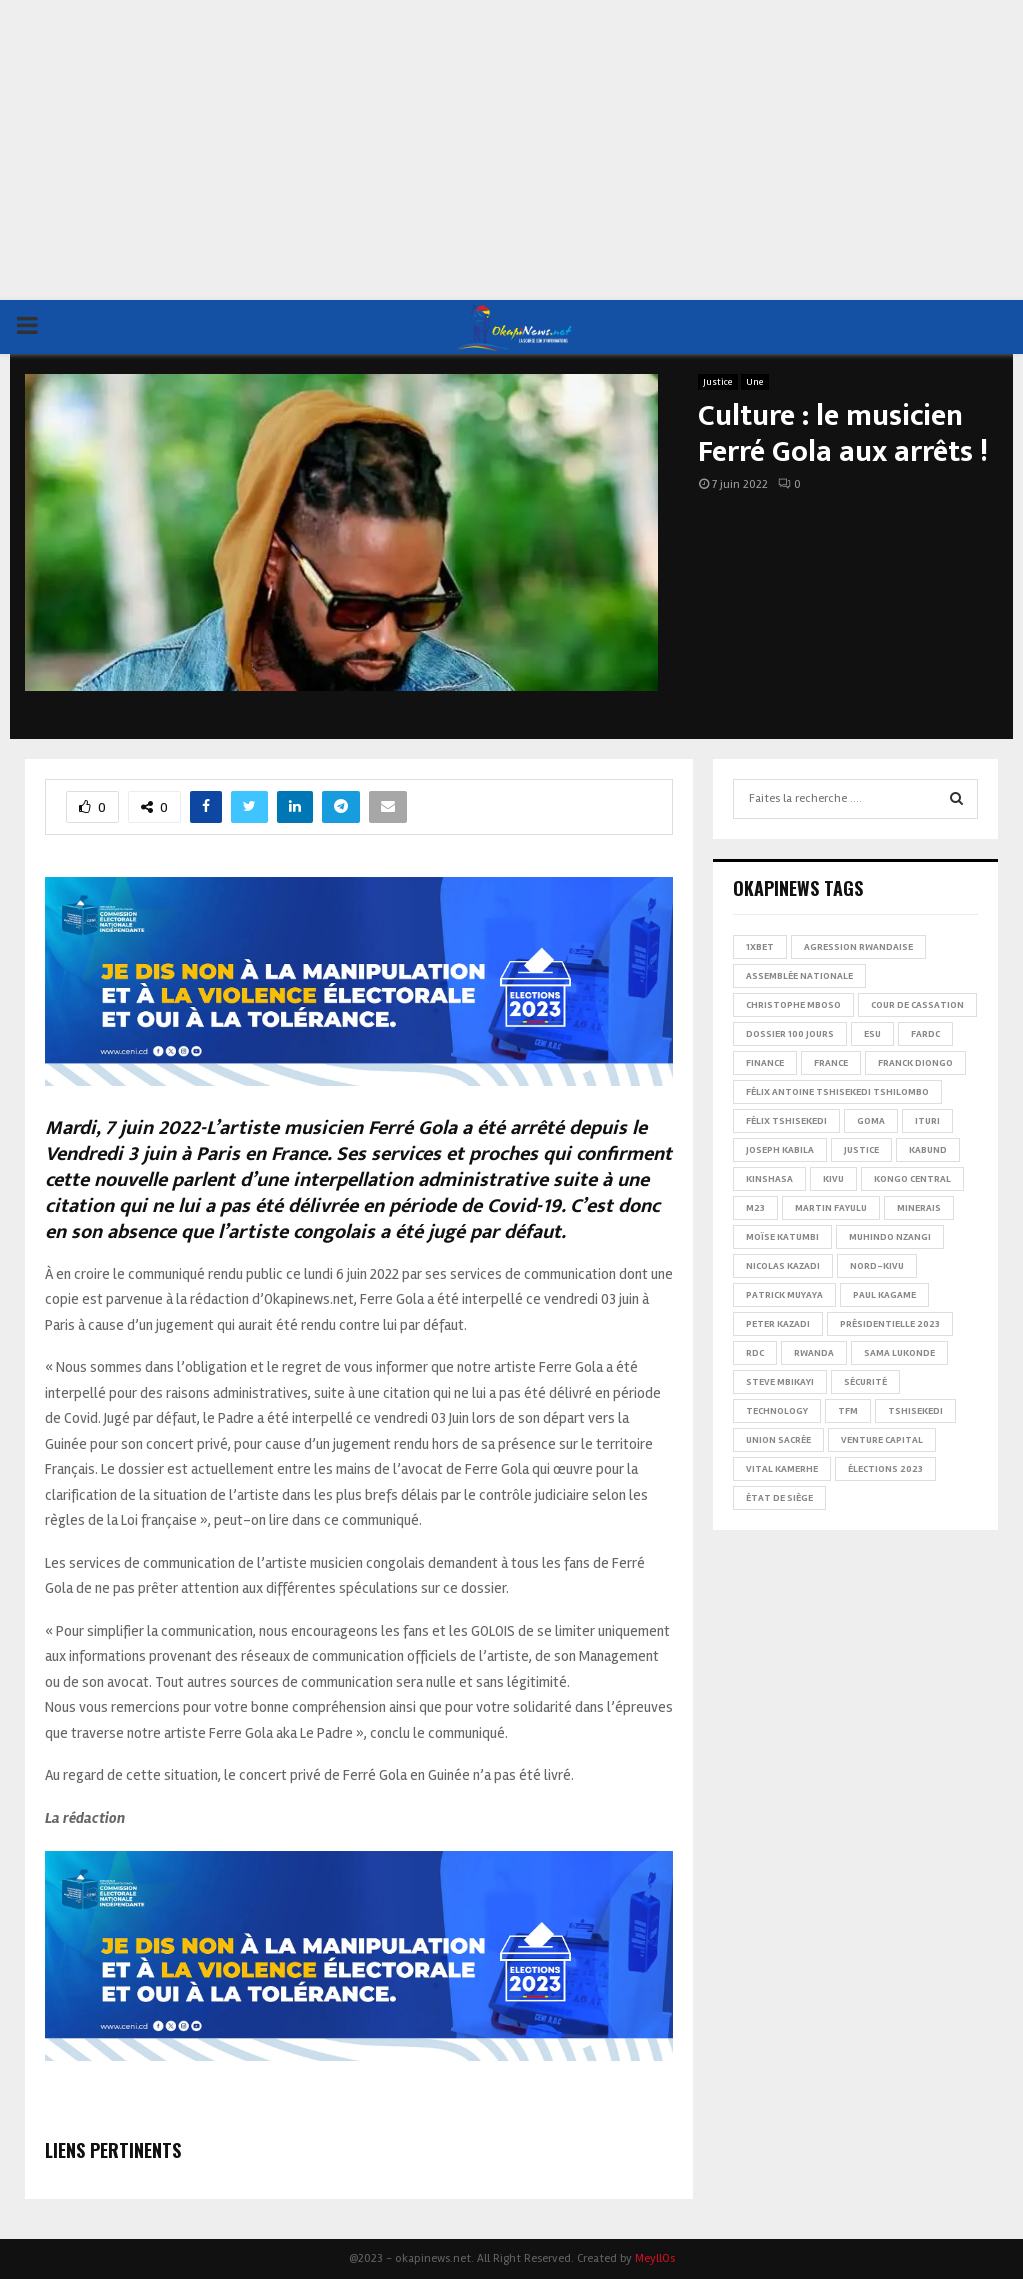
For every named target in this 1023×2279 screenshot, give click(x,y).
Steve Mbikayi (780, 1382)
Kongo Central (912, 1179)
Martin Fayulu (831, 1208)
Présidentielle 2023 (890, 1324)
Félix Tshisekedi (786, 1121)
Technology (777, 1411)
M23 (755, 1208)
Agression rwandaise (858, 947)
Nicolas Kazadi (783, 1266)
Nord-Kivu (877, 1266)
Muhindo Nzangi (890, 1237)
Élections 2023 (885, 1469)
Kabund (928, 1150)
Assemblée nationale (799, 976)
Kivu (833, 1179)
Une (755, 382)
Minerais (919, 1208)
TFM (848, 1411)
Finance (765, 1063)
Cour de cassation (917, 1005)
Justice (718, 382)
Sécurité (865, 1382)
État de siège (779, 1498)
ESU (872, 1034)
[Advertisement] (511, 150)
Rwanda (814, 1353)
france (831, 1063)
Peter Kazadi (778, 1324)
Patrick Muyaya (784, 1295)
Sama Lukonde (899, 1353)
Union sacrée (778, 1440)
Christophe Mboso (793, 1005)
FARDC (925, 1034)
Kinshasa (769, 1179)
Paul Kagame (884, 1295)
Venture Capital (882, 1440)
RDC (755, 1353)
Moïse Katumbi (782, 1237)
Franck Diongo (915, 1063)
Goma (871, 1121)
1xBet (760, 947)
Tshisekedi (915, 1411)
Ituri (927, 1121)
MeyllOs (655, 2258)
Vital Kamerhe (782, 1469)
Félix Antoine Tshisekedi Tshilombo (837, 1092)
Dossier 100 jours (790, 1034)
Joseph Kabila (780, 1150)
